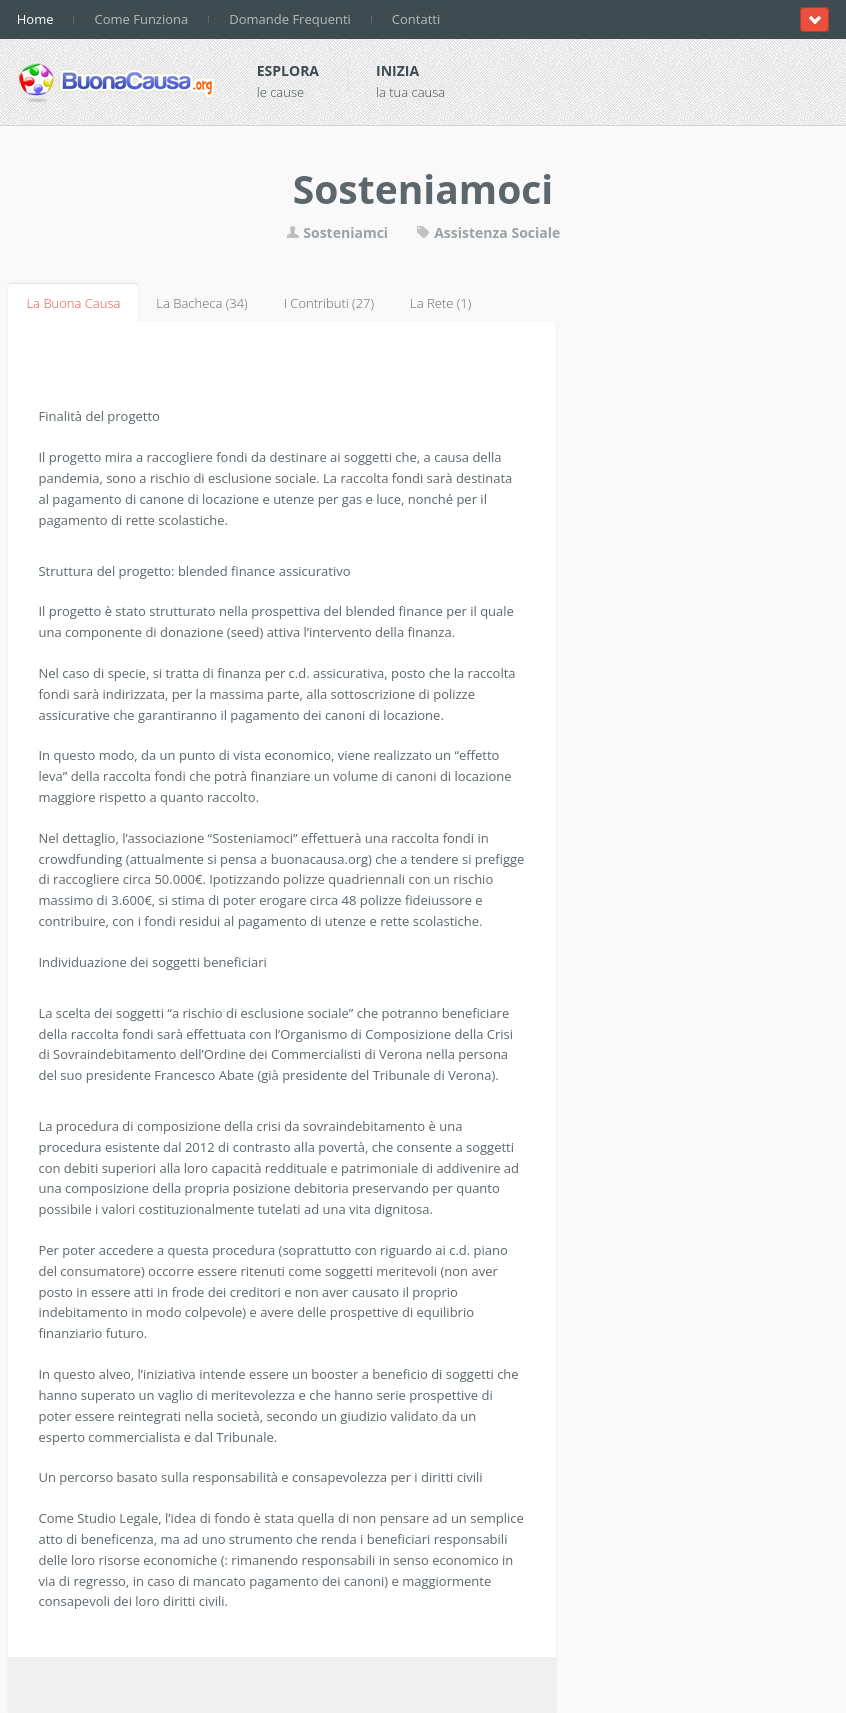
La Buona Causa (73, 303)
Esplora (288, 70)
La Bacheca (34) (201, 303)
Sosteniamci (337, 232)
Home (35, 19)
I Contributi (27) (329, 303)
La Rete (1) (440, 303)
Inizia (397, 70)
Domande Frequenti (290, 19)
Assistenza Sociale (488, 232)
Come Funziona (141, 19)
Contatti (416, 19)
